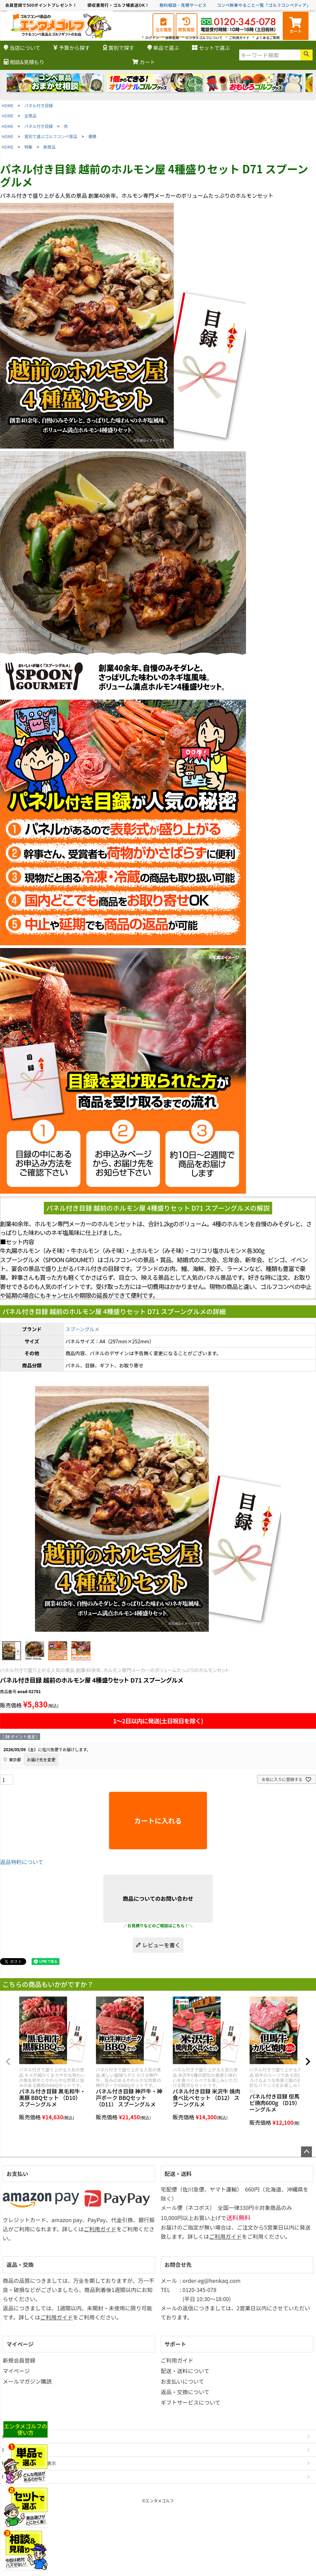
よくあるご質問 (268, 37)
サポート (175, 2344)
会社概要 (11, 2436)
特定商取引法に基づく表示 (29, 2463)
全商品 (30, 115)
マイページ (20, 2344)
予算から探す (71, 47)
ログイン (152, 37)
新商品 (49, 147)
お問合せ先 (178, 2264)
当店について (22, 47)
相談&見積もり (24, 61)
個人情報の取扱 (17, 2477)
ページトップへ (306, 2151)
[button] (8, 2061)
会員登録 (172, 37)
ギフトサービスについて (191, 2402)
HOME (7, 105)
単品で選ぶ (163, 47)
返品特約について (21, 1862)
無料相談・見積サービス (183, 5)
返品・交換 (20, 2264)
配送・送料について (185, 2371)
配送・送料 (178, 2174)
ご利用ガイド (239, 37)
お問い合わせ (15, 2449)
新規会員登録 (19, 2360)
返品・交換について (185, 2392)
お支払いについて (182, 2381)
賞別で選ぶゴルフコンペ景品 (50, 136)
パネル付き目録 (38, 105)
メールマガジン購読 (27, 2381)
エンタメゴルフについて (204, 37)
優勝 (92, 136)
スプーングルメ (82, 1328)
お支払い (17, 2174)
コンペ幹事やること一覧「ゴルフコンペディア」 (264, 5)
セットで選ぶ (211, 47)
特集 (28, 147)
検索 (306, 55)
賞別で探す (118, 47)
